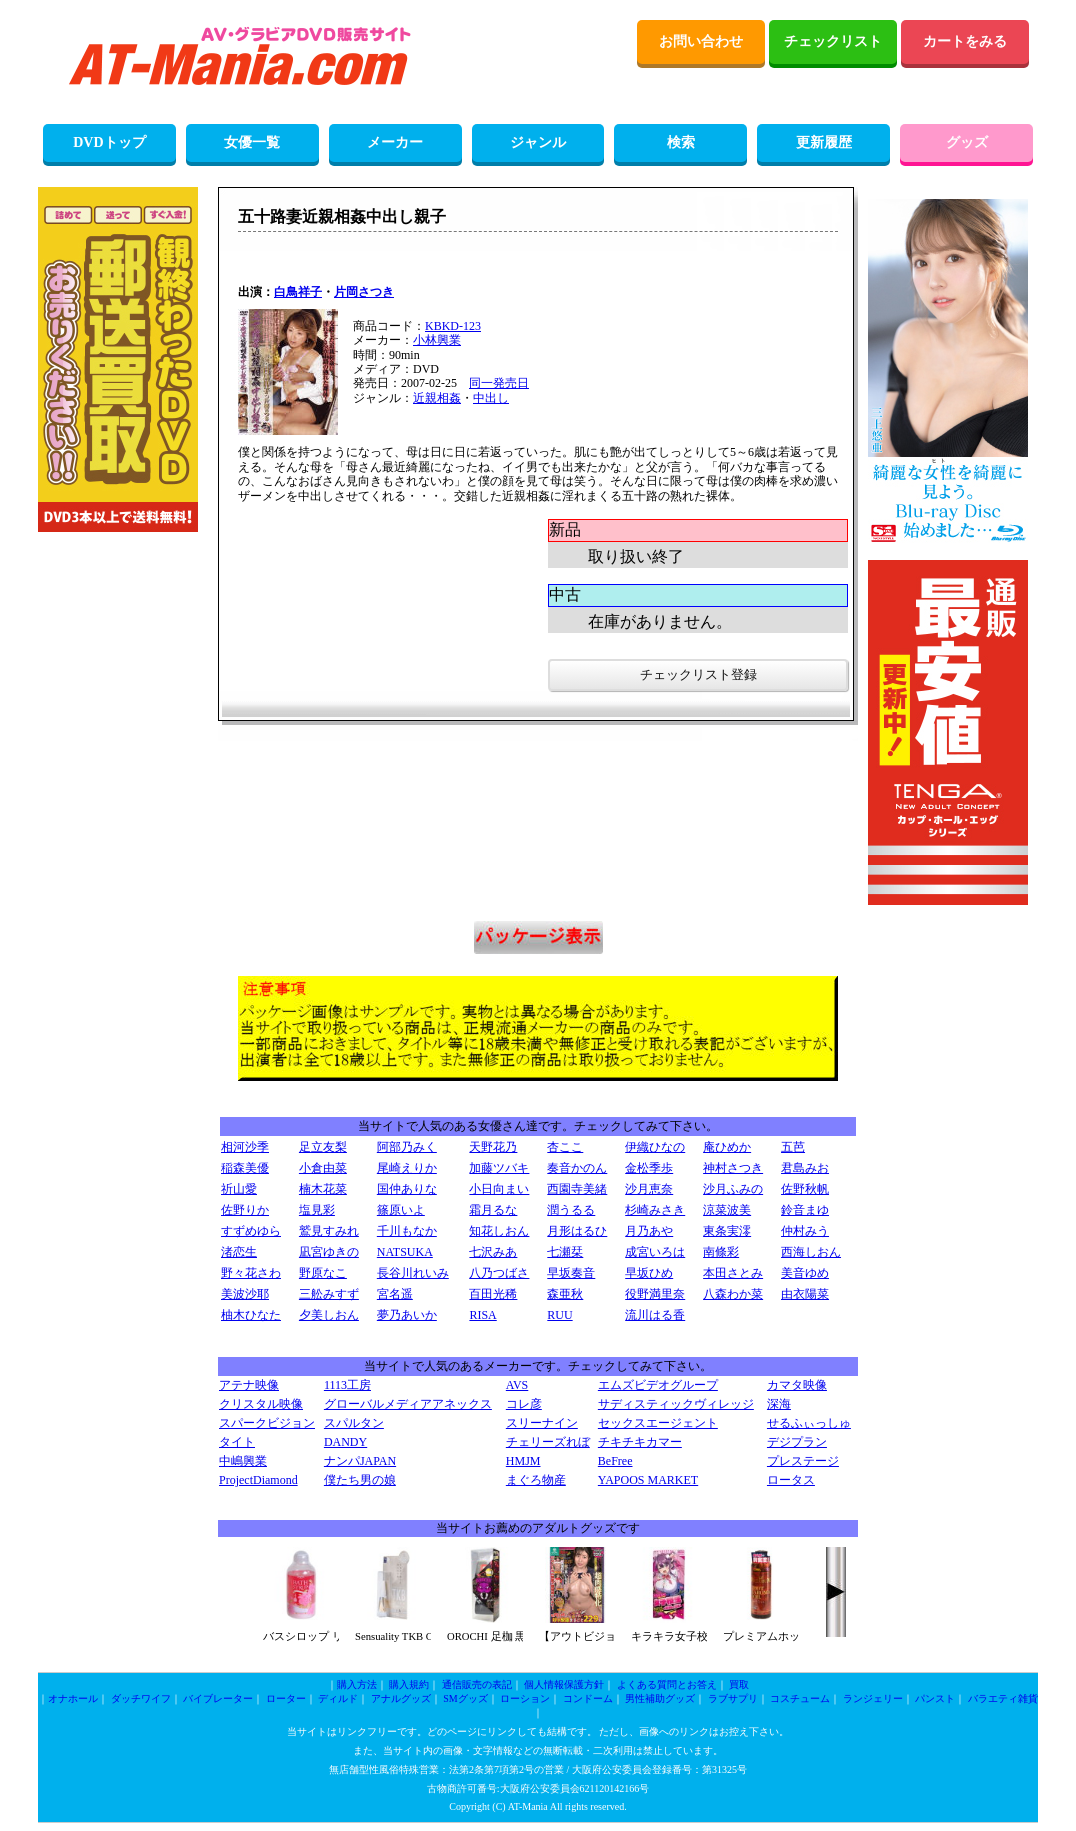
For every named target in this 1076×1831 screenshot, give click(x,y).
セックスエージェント (658, 1423)
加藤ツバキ (499, 1168)
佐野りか (245, 1210)
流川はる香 (655, 1315)
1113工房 (347, 1385)
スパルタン (354, 1423)
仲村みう (805, 1231)
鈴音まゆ (805, 1210)
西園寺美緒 (577, 1189)
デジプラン (797, 1442)
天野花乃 (493, 1147)
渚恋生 (239, 1252)
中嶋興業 (243, 1461)
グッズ (967, 142)
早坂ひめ (649, 1273)
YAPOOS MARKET (648, 1480)
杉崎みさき (655, 1210)
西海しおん (811, 1252)
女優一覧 (252, 142)
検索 (681, 142)
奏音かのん (577, 1168)
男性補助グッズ (660, 1698)
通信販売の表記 (477, 1684)
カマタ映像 (797, 1385)
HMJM (523, 1461)
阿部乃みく (407, 1147)
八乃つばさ (499, 1273)
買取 (739, 1684)
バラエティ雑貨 (1003, 1698)
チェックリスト (833, 41)
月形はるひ (577, 1231)
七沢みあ (493, 1252)
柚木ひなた (251, 1315)
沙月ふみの (733, 1189)
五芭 (793, 1147)
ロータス (791, 1480)
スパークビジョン (267, 1423)
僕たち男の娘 (360, 1480)
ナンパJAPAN (360, 1461)
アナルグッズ (401, 1698)
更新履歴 (824, 142)
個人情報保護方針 (564, 1684)
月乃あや (649, 1231)
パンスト (935, 1698)
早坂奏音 (571, 1273)
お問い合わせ (701, 41)
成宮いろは (655, 1252)
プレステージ (803, 1461)
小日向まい (499, 1189)
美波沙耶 (245, 1294)
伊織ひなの (655, 1147)
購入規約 (409, 1684)
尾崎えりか (407, 1168)
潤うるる (571, 1210)
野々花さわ (251, 1273)
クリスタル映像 (261, 1404)
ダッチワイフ (141, 1698)
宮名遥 (395, 1294)
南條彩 (721, 1252)
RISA (482, 1315)
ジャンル (538, 142)
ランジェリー (873, 1698)
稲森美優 (245, 1168)
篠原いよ (401, 1210)
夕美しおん (329, 1315)
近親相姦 (437, 398)
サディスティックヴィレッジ (676, 1404)
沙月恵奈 (649, 1189)
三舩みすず (329, 1294)
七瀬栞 (565, 1252)
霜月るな (493, 1210)
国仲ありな (407, 1189)
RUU (559, 1315)
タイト (237, 1442)
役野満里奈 (655, 1294)
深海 (779, 1404)
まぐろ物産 (536, 1480)
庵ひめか (727, 1147)
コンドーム (588, 1698)
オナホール (73, 1698)
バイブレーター (218, 1698)
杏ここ (565, 1147)
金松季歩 (649, 1168)
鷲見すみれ (329, 1231)
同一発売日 (499, 383)
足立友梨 (323, 1147)
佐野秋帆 (805, 1189)
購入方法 (357, 1684)
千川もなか (407, 1231)
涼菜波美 (727, 1210)
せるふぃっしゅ (809, 1423)
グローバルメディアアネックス (408, 1404)
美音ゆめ (805, 1273)
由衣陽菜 (805, 1294)
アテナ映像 (249, 1385)
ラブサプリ (733, 1698)
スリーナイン (542, 1423)
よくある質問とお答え (667, 1684)
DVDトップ (109, 142)
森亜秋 (565, 1294)
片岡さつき (364, 292)
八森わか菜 (733, 1294)
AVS (517, 1385)
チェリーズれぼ (548, 1442)
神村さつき (733, 1168)
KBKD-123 (453, 326)
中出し (491, 398)
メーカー (395, 142)
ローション (525, 1698)
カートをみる (965, 41)
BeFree (615, 1461)
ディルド (338, 1698)
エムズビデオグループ (658, 1385)
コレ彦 (524, 1404)
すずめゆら (251, 1231)
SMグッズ (465, 1698)
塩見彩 (317, 1210)
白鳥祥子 (298, 292)
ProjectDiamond (258, 1480)
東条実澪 (727, 1231)
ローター (286, 1698)
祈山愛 (239, 1189)
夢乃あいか (407, 1315)
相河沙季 (245, 1147)
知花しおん (499, 1231)
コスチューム (800, 1698)
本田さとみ (733, 1273)
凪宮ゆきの (329, 1252)
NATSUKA (405, 1252)
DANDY (345, 1442)
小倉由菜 (323, 1168)
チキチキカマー (640, 1442)
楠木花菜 (323, 1189)
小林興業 (437, 340)
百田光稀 (493, 1294)
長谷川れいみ (413, 1273)
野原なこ (323, 1273)
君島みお (805, 1168)
